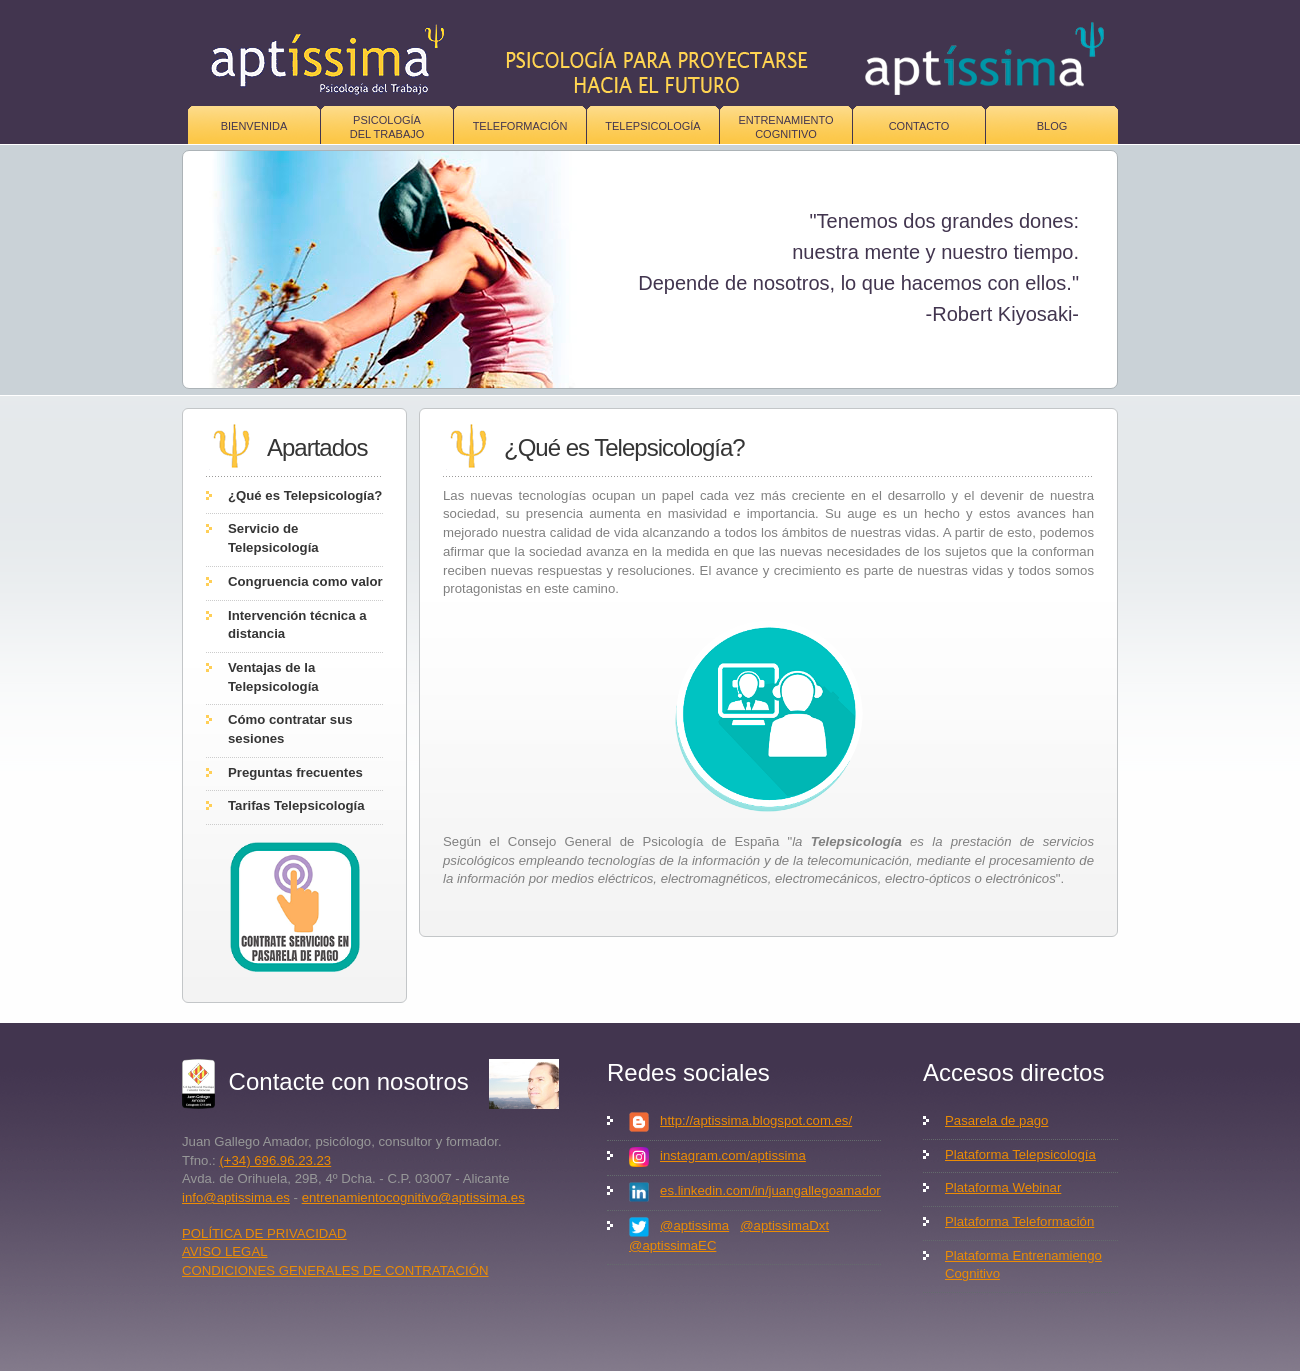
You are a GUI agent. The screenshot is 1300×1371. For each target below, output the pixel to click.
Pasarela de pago (996, 1120)
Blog (1052, 126)
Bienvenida (254, 126)
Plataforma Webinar (1003, 1187)
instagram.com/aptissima (733, 1155)
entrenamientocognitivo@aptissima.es (413, 1197)
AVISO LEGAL (225, 1251)
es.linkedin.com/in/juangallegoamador (770, 1190)
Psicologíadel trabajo (387, 127)
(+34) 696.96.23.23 (275, 1160)
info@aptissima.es (236, 1197)
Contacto (919, 126)
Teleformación (520, 126)
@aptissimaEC (672, 1245)
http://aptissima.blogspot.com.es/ (756, 1120)
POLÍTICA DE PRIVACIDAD (264, 1233)
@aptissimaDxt (784, 1225)
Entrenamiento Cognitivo (785, 127)
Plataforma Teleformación (1019, 1221)
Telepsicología (652, 126)
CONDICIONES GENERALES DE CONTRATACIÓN (335, 1270)
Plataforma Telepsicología (1020, 1154)
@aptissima (694, 1225)
